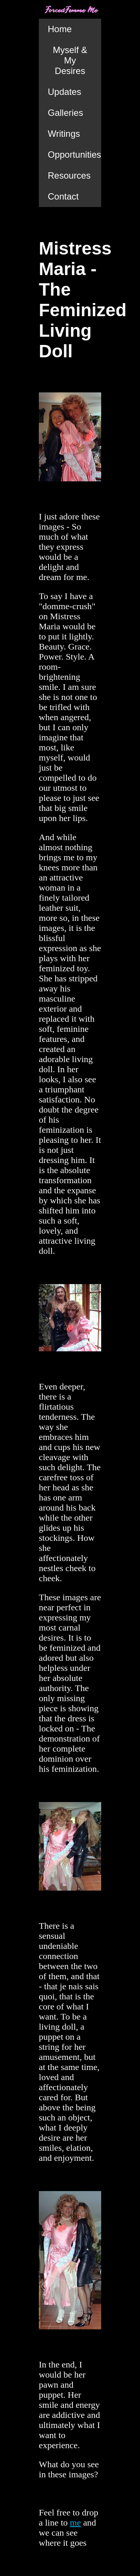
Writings (64, 134)
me (75, 2522)
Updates (64, 92)
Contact (63, 196)
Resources (69, 175)
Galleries (65, 113)
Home (60, 29)
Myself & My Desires (70, 60)
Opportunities (74, 154)
